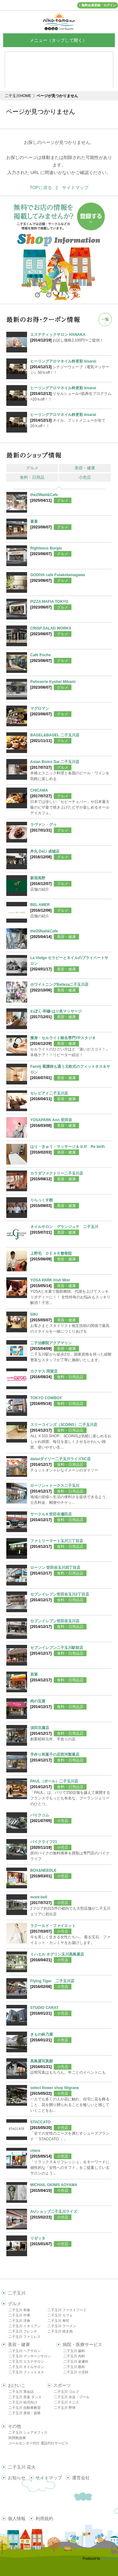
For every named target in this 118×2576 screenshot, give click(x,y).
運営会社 (81, 2477)
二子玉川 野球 (65, 2408)
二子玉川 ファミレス (24, 2337)
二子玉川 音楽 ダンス (25, 2397)
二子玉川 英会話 (21, 2391)
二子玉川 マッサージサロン (29, 2356)
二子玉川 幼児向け (22, 2402)
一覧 (105, 319)
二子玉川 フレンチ (22, 2331)
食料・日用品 (32, 477)
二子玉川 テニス (66, 2402)
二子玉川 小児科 (75, 2372)
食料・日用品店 (70, 1377)
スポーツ (62, 2385)
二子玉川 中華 (19, 2315)
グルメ (32, 468)
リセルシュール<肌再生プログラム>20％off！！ (71, 393)
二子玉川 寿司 (58, 2320)
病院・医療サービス (82, 2344)
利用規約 (44, 2518)
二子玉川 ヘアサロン (24, 2351)
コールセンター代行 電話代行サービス (38, 2443)
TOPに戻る (41, 187)
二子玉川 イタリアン (24, 2326)
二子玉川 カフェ (60, 2315)
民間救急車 (17, 2438)
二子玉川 (16, 2292)
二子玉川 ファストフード (67, 2310)
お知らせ (16, 2477)
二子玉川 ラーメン (62, 2326)
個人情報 (16, 2518)
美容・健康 (85, 468)
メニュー (59, 40)
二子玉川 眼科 (74, 2367)
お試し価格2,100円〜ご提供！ (71, 337)
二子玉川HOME (18, 96)
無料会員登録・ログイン (98, 5)
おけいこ (16, 2385)
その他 (14, 2426)
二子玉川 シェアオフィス (28, 2432)
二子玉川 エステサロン (26, 2361)
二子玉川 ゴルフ (66, 2391)
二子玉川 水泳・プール (71, 2397)
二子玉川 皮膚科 (75, 2361)
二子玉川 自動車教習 (24, 2408)
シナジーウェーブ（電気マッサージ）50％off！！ (71, 366)
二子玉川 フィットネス (26, 2372)
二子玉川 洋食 (19, 2320)
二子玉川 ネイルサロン (26, 2367)
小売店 (85, 477)
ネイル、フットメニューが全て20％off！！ (71, 420)
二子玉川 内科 (74, 2356)
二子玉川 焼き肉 (60, 2331)
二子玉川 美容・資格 (24, 2413)
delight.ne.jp (109, 2558)
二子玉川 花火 (22, 2467)
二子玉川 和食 (19, 2310)
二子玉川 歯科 (74, 2351)
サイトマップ (75, 187)
